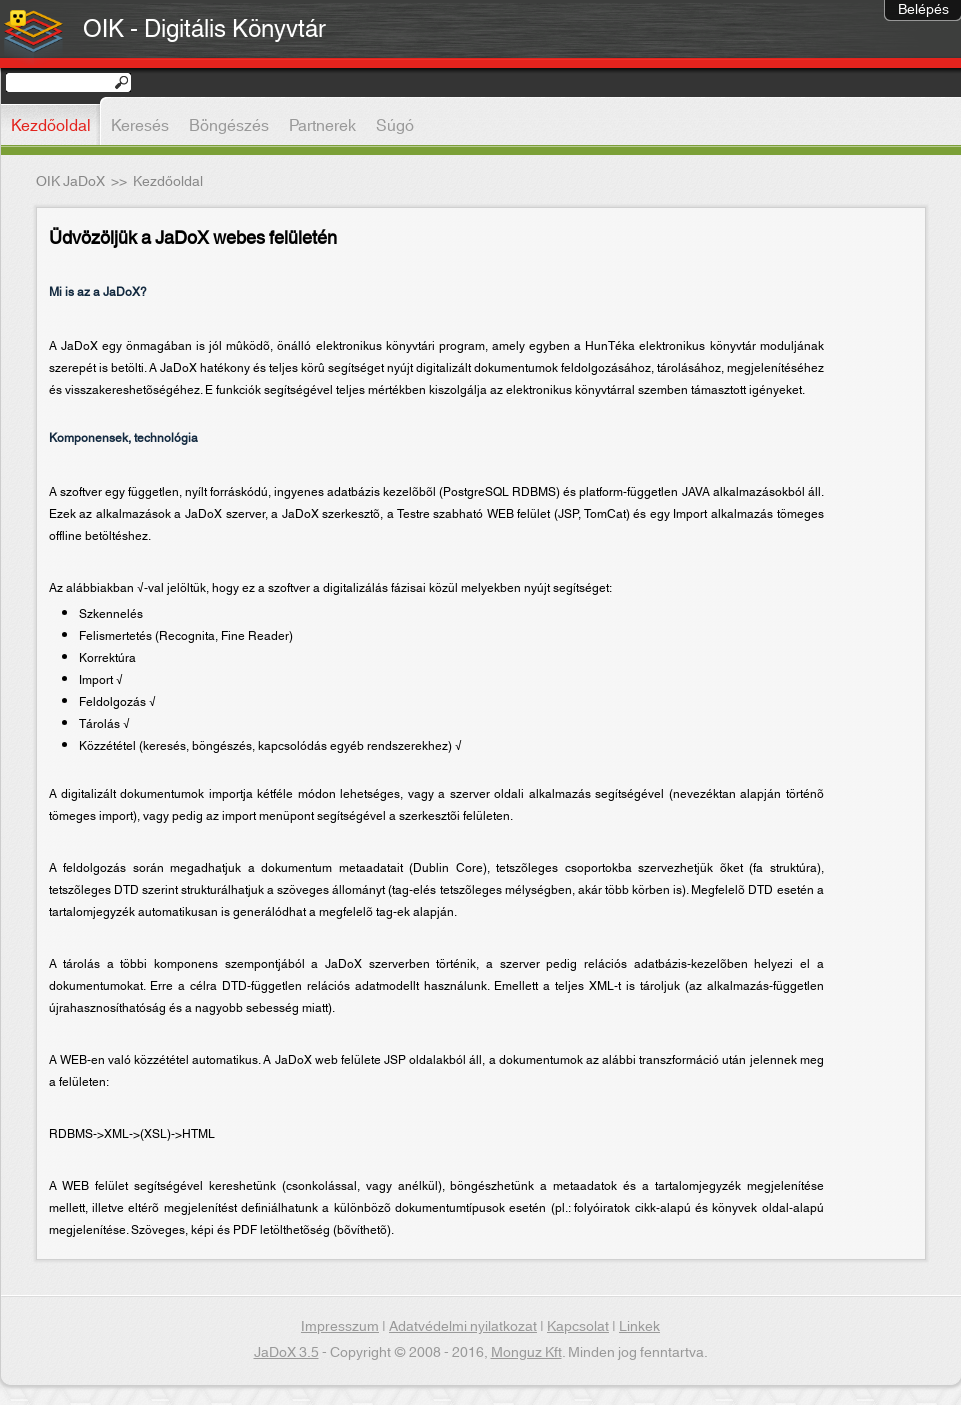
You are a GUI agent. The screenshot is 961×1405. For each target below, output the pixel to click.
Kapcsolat (578, 1327)
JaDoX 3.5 (286, 1353)
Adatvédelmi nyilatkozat (463, 1327)
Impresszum (340, 1327)
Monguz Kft (526, 1353)
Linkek (639, 1327)
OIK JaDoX (70, 182)
